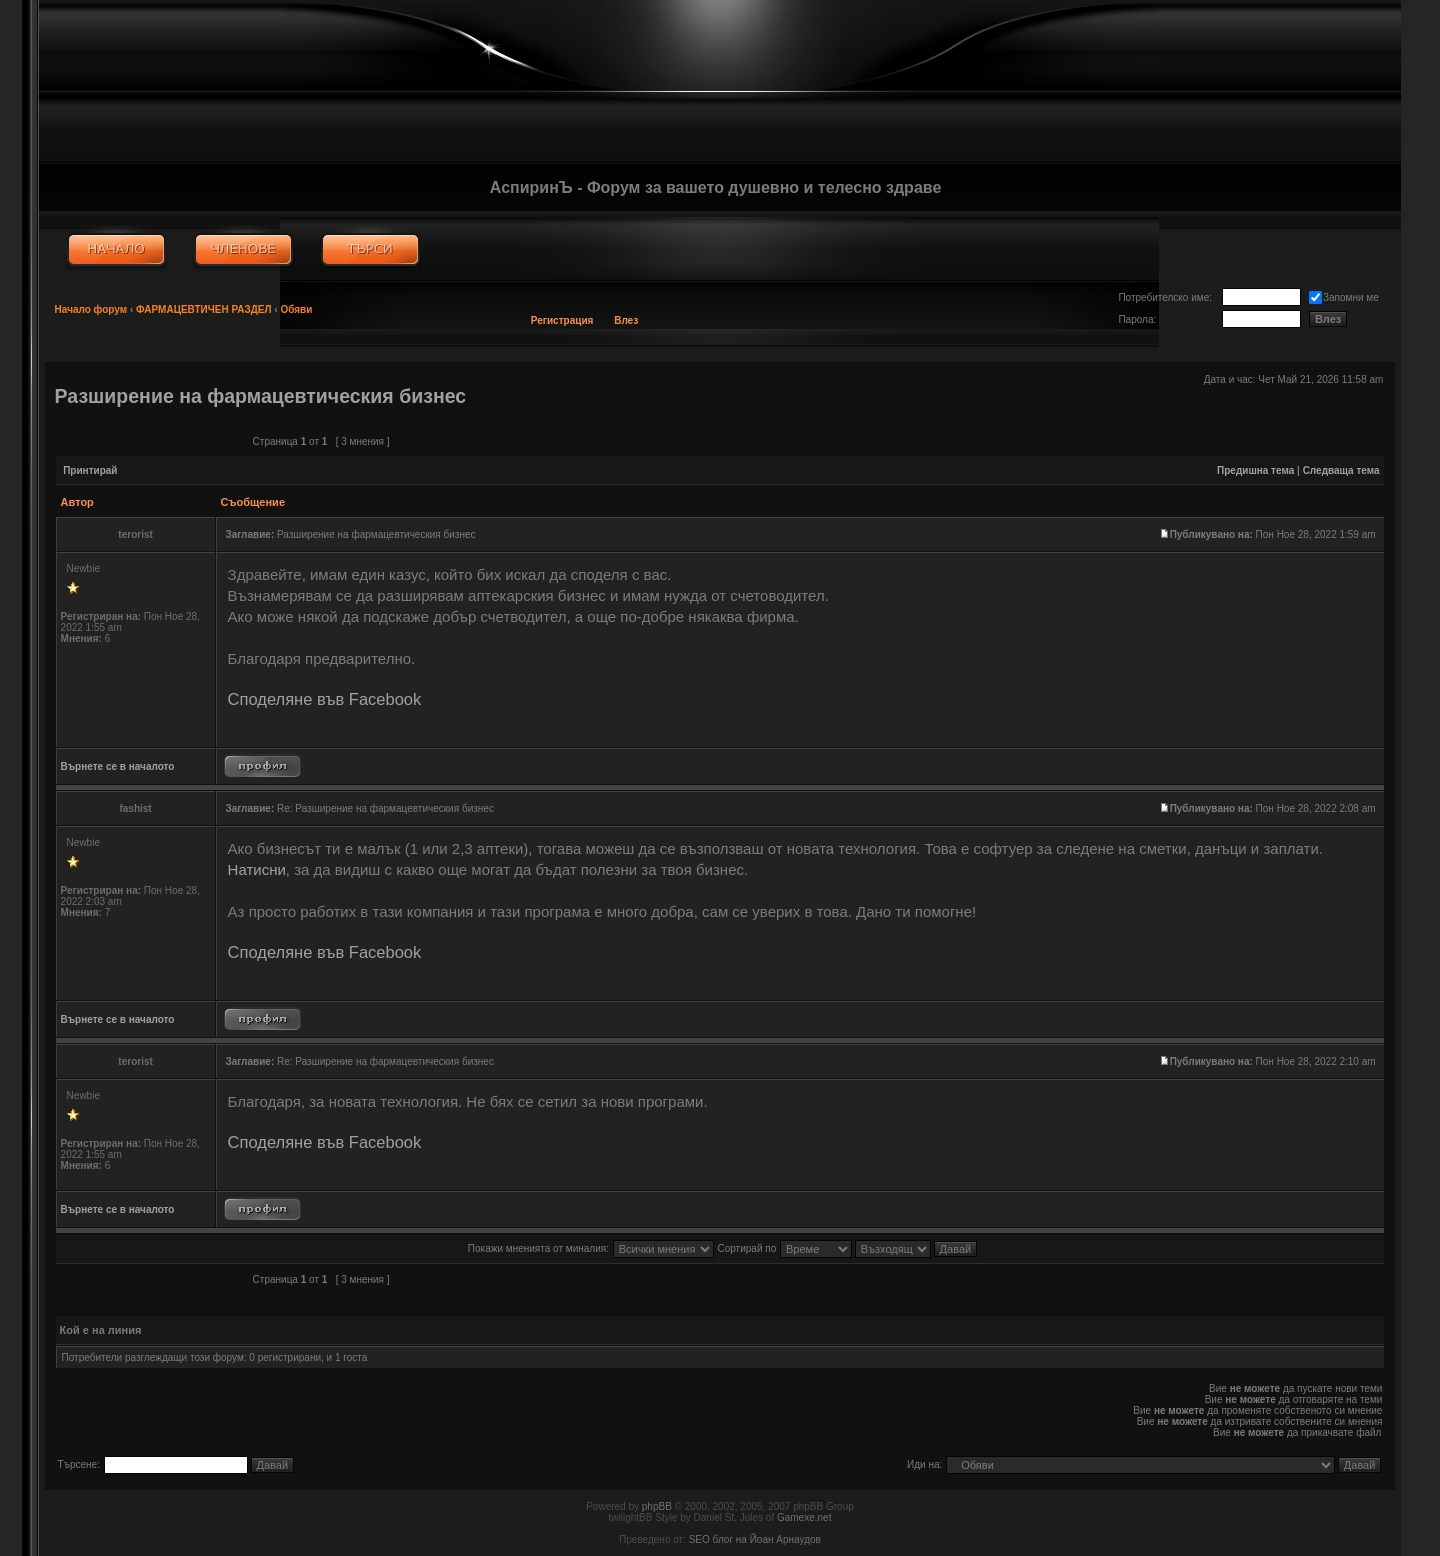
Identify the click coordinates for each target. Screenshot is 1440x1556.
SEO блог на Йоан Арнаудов (755, 1539)
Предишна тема (1255, 470)
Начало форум (91, 309)
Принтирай (90, 470)
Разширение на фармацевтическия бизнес (261, 396)
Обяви (296, 309)
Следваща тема (1341, 470)
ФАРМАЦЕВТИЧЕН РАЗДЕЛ (204, 309)
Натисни (257, 869)
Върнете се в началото (118, 766)
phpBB (657, 1506)
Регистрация (562, 320)
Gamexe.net (804, 1517)
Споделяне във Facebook (325, 699)
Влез (626, 320)
